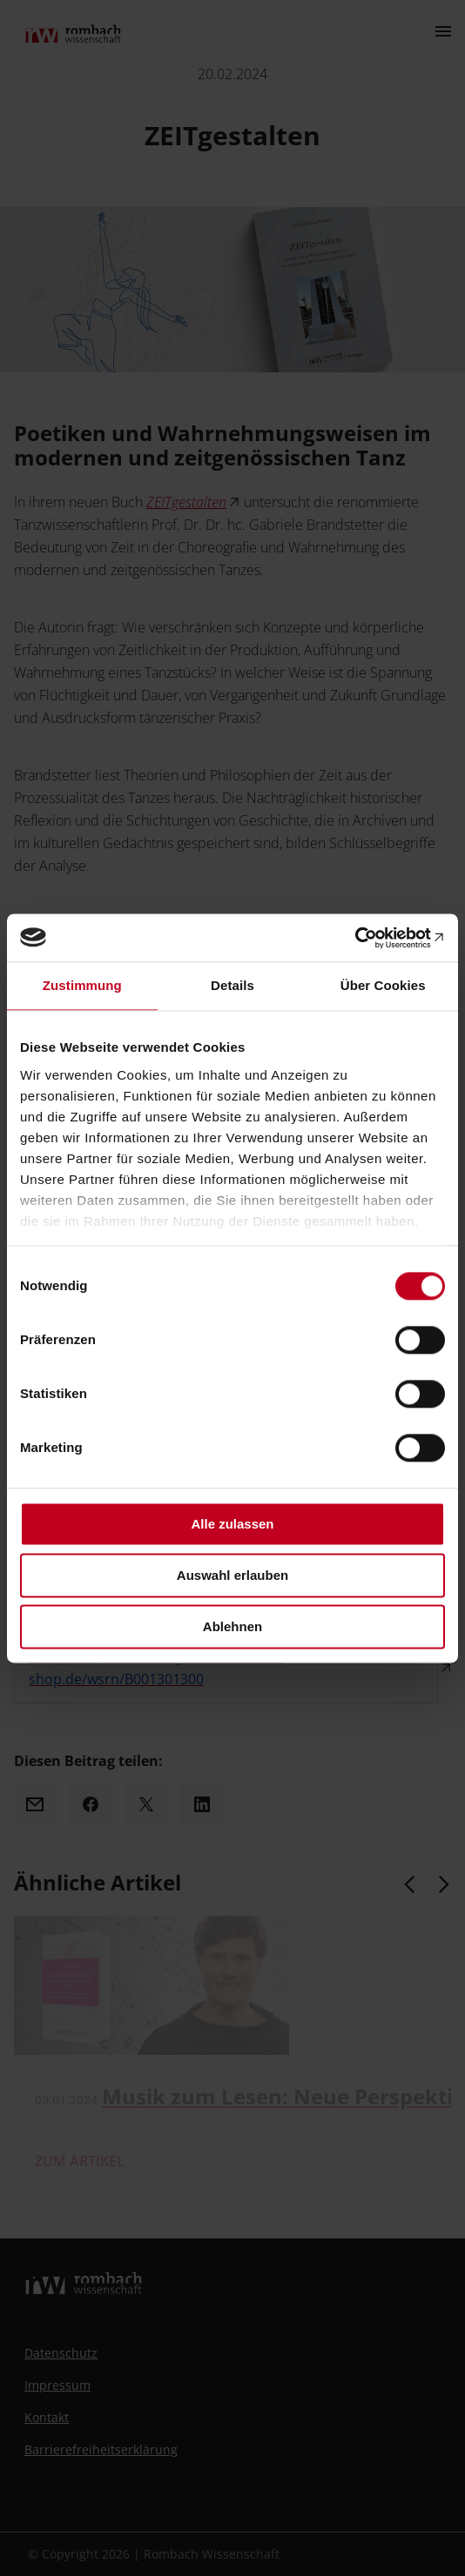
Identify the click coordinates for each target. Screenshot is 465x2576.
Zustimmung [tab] (82, 985)
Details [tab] (232, 985)
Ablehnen (232, 1626)
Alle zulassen (232, 1523)
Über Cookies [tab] (383, 985)
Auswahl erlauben (232, 1575)
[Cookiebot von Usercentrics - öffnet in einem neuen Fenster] (369, 938)
